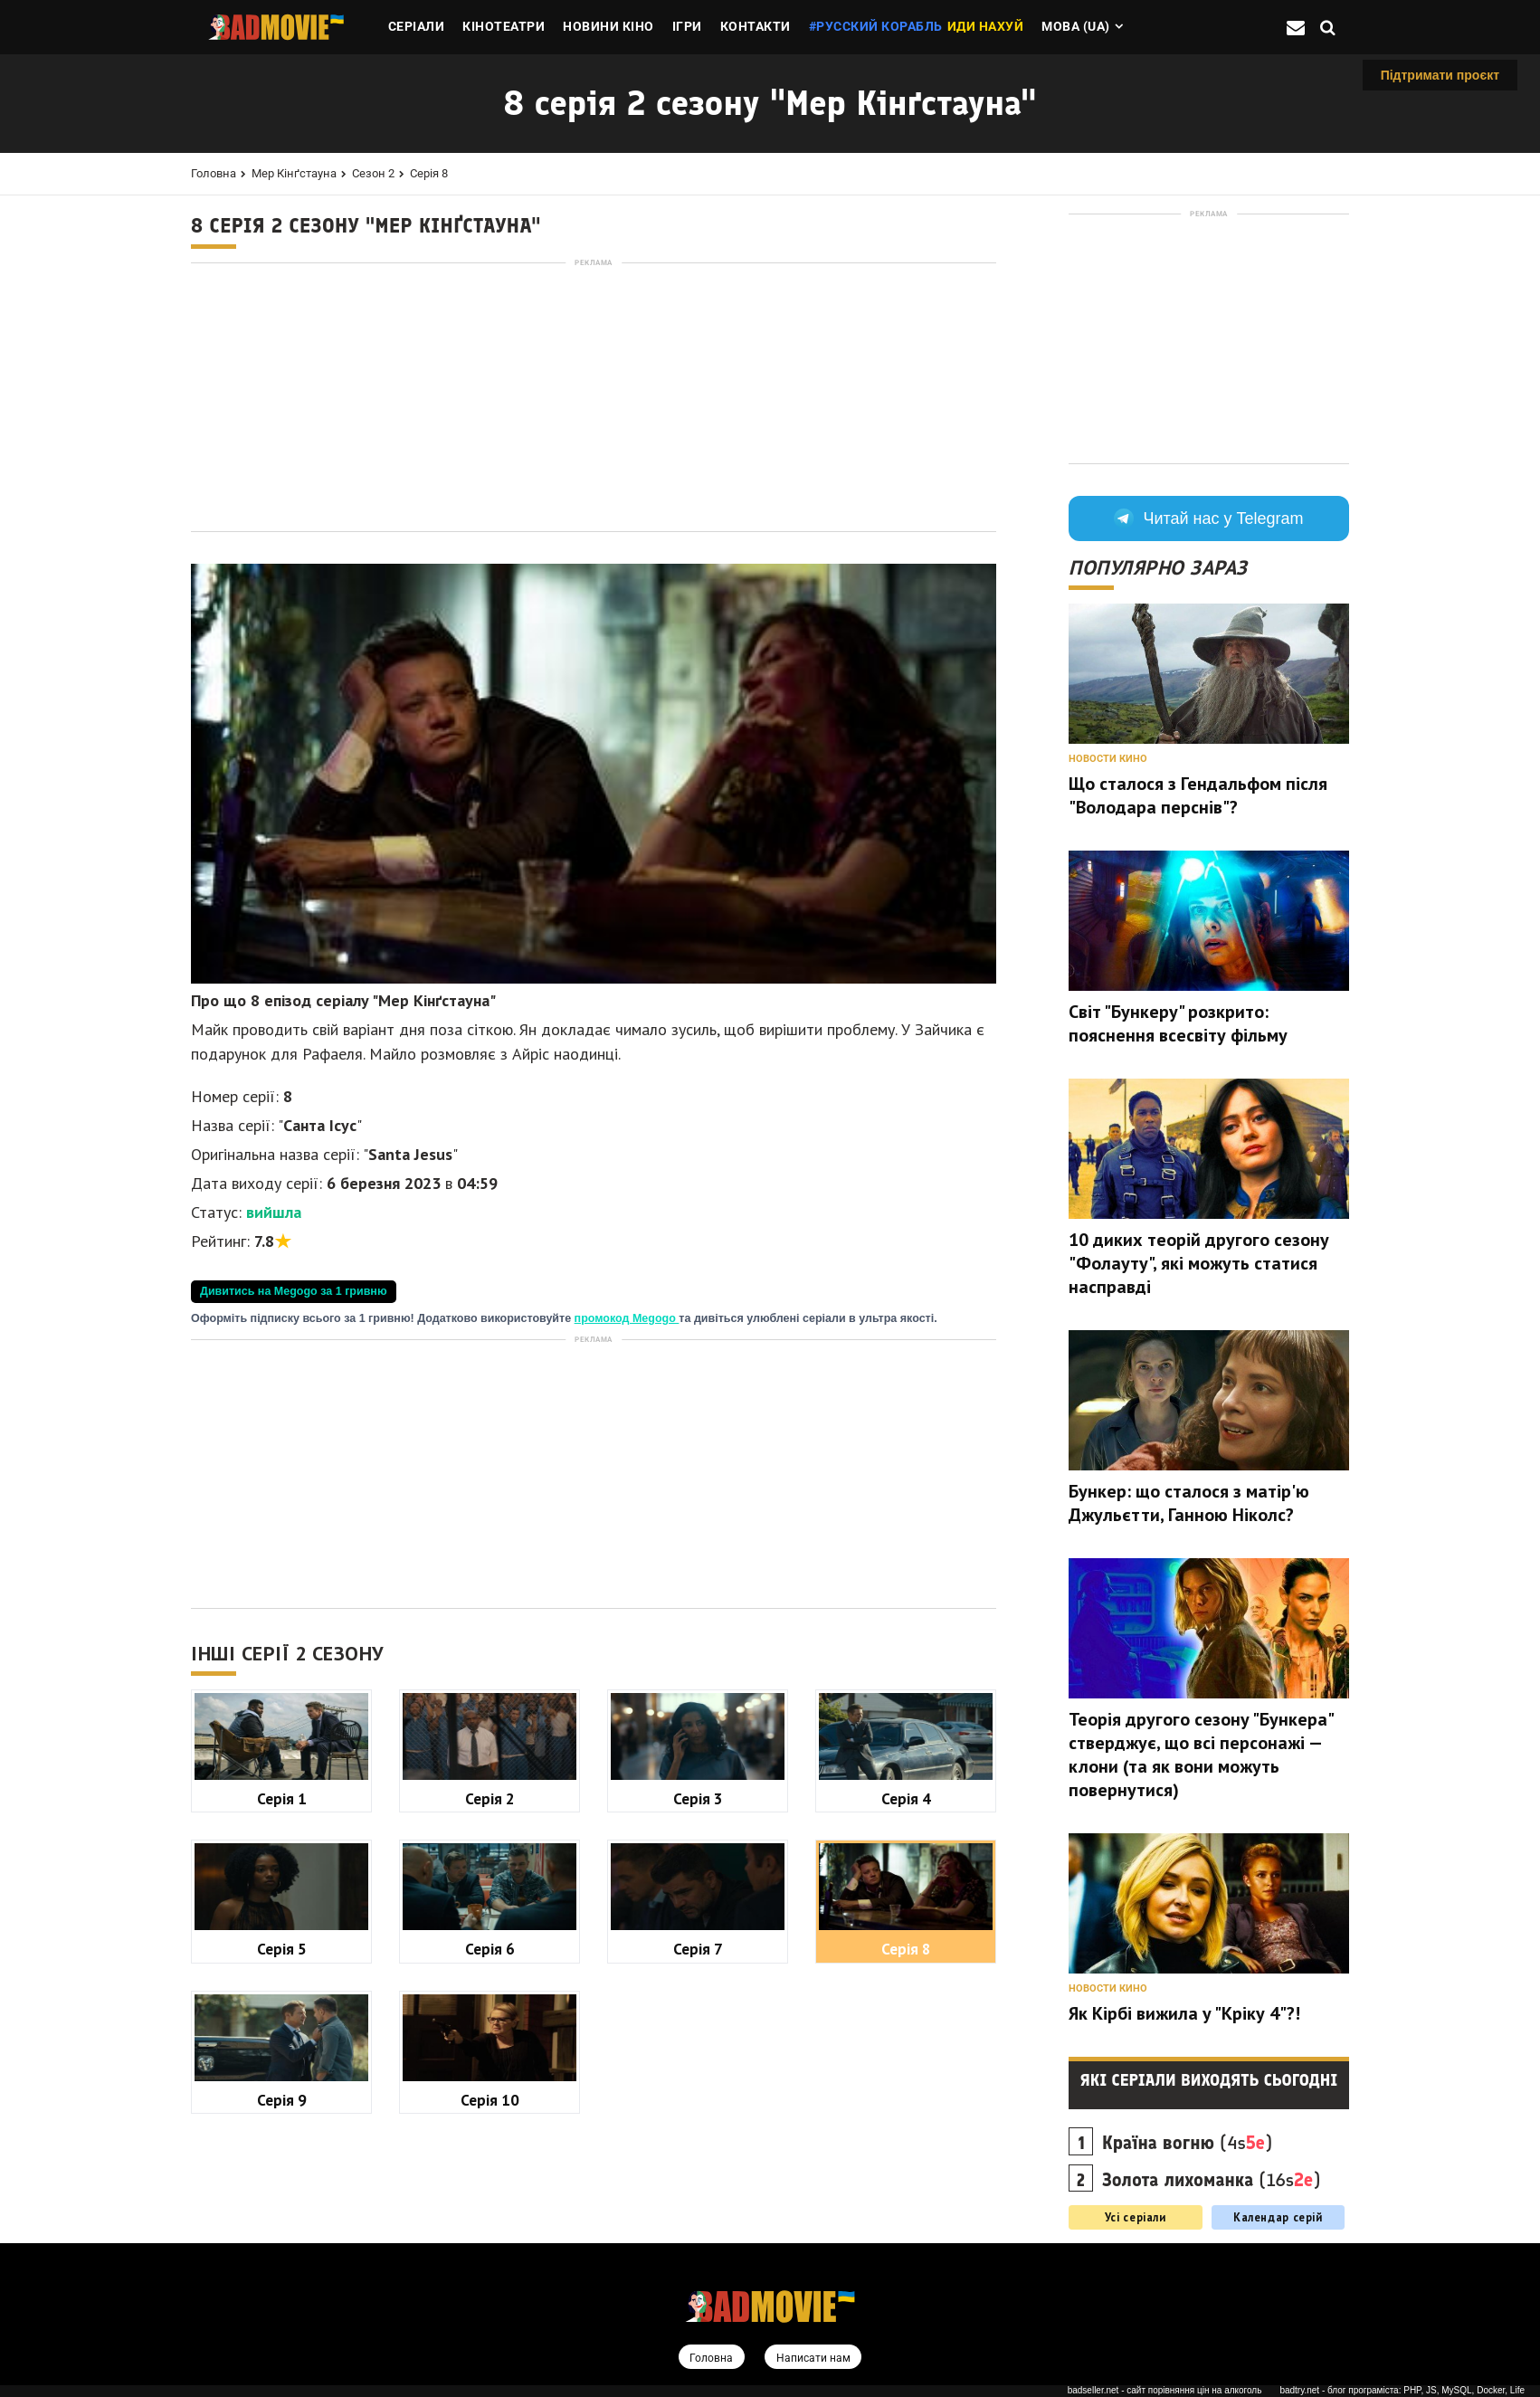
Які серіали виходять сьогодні (1209, 2080)
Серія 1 (282, 1798)
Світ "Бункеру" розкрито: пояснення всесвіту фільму (1178, 1023)
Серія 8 (429, 173)
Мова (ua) (1075, 26)
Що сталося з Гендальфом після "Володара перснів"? (1198, 795)
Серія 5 (282, 1948)
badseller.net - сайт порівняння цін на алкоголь (1165, 2391)
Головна (213, 173)
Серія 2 (490, 1798)
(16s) (1211, 2180)
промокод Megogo (627, 1318)
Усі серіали (1135, 2217)
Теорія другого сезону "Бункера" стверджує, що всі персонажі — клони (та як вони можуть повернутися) (1201, 1754)
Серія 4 (906, 1798)
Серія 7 (698, 1948)
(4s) (1187, 2143)
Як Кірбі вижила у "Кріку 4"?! (1184, 2013)
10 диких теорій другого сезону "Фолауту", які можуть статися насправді (1199, 1263)
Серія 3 (698, 1798)
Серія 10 (490, 2099)
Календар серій (1278, 2217)
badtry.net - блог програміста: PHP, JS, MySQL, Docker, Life (1402, 2391)
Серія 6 (490, 1948)
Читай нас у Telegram (1208, 518)
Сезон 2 (373, 173)
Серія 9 (282, 2099)
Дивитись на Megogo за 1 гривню (293, 1291)
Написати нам (814, 2358)
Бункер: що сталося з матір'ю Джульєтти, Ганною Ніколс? (1189, 1503)
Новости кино (1108, 759)
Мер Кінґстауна (294, 173)
